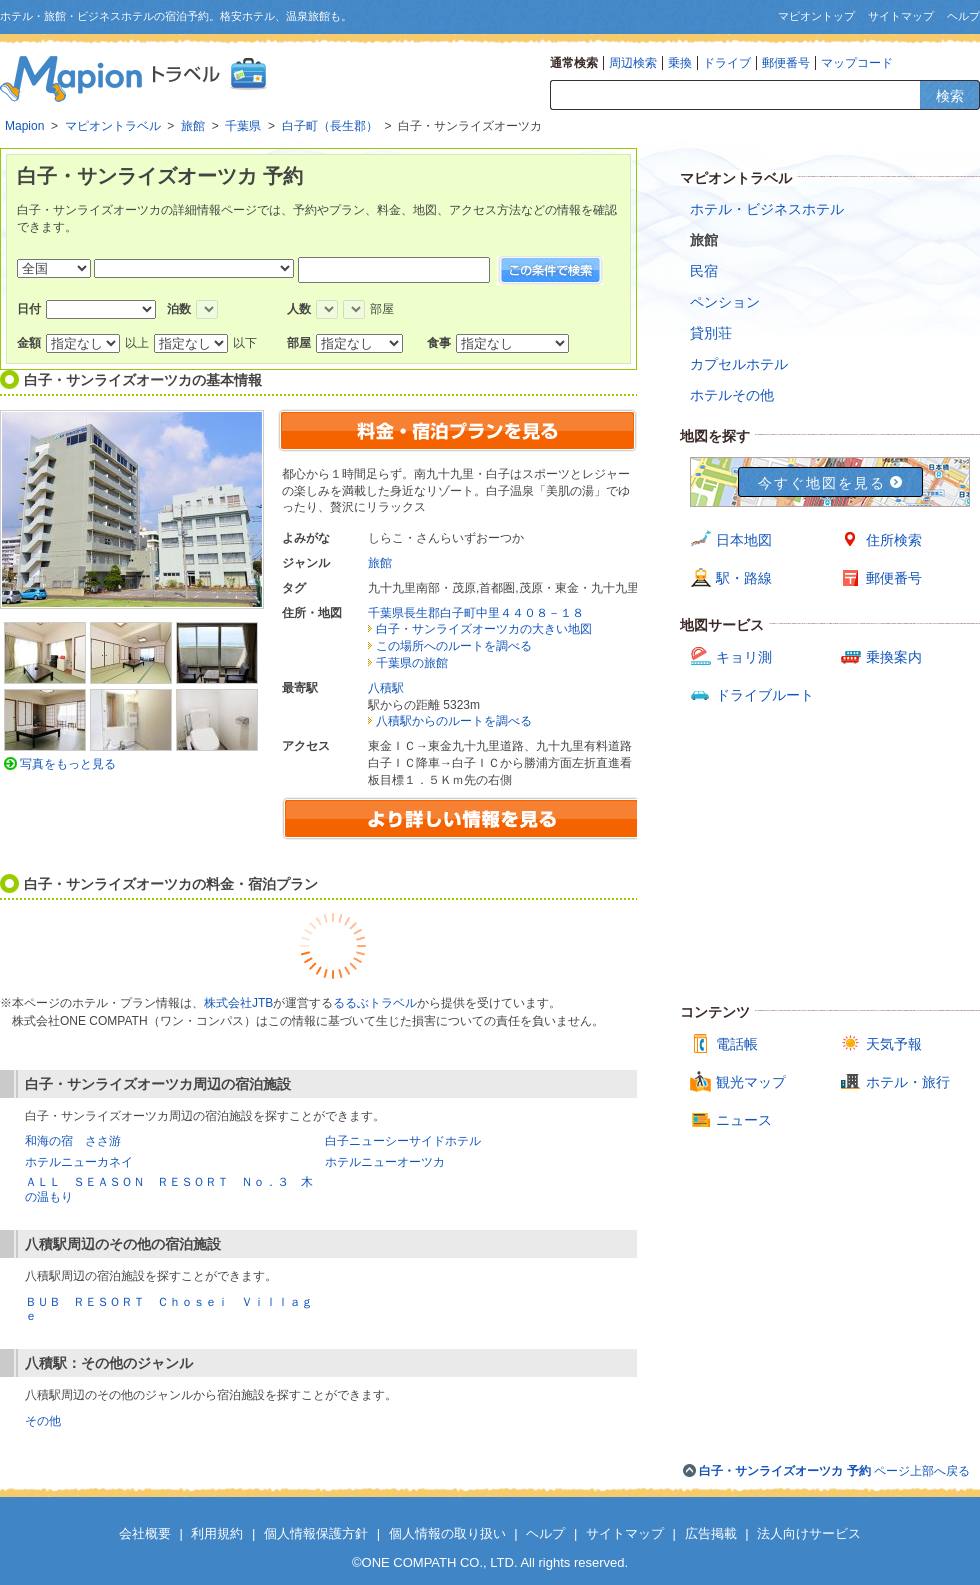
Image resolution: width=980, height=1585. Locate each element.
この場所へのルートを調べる (454, 646)
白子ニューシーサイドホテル (403, 1141)
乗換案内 (894, 657)
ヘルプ (963, 16)
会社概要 (145, 1533)
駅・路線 (744, 578)
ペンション (725, 302)
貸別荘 (711, 333)
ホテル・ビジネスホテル (767, 209)
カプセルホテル (739, 364)
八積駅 (386, 688)
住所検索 (894, 540)
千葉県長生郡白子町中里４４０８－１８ (476, 613)
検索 (950, 96)
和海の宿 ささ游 (73, 1141)
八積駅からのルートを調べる (454, 721)
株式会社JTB (238, 1003)
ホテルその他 (732, 395)
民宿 (704, 271)
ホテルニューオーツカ (385, 1162)
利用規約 (217, 1533)
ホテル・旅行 (908, 1082)
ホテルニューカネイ (79, 1162)
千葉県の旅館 (412, 663)
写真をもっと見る (68, 764)
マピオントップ (816, 16)
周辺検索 (633, 63)
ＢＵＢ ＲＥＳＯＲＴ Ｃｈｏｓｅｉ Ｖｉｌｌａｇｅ (169, 1309)
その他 (43, 1421)
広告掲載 (711, 1533)
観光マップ (751, 1082)
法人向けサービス (809, 1533)
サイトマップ (901, 16)
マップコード (857, 63)
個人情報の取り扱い (447, 1533)
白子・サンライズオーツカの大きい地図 (484, 629)
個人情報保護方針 (316, 1533)
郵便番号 (786, 63)
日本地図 (744, 540)
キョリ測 (744, 657)
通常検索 (574, 63)
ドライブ (727, 63)
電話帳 (737, 1044)
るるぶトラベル (375, 1003)
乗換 (680, 63)
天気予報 (894, 1044)
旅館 (380, 563)
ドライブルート (765, 695)
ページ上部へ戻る (834, 1471)
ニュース (744, 1120)
